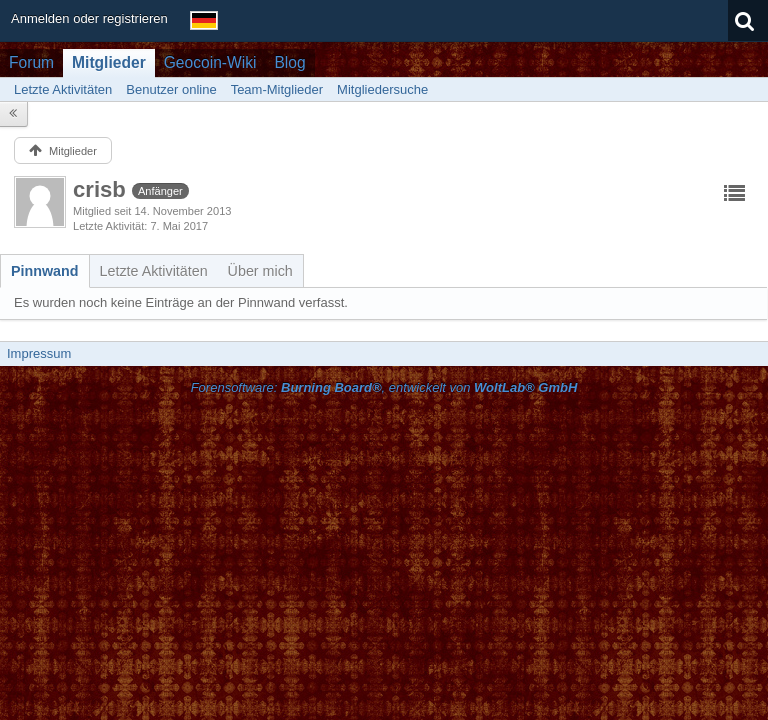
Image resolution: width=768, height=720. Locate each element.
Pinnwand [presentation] (45, 271)
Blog (289, 62)
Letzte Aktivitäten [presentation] (154, 271)
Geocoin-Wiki (210, 62)
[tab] (45, 271)
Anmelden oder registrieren (89, 18)
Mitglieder (109, 62)
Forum (31, 62)
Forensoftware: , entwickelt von (384, 387)
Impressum (39, 353)
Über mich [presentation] (260, 271)
